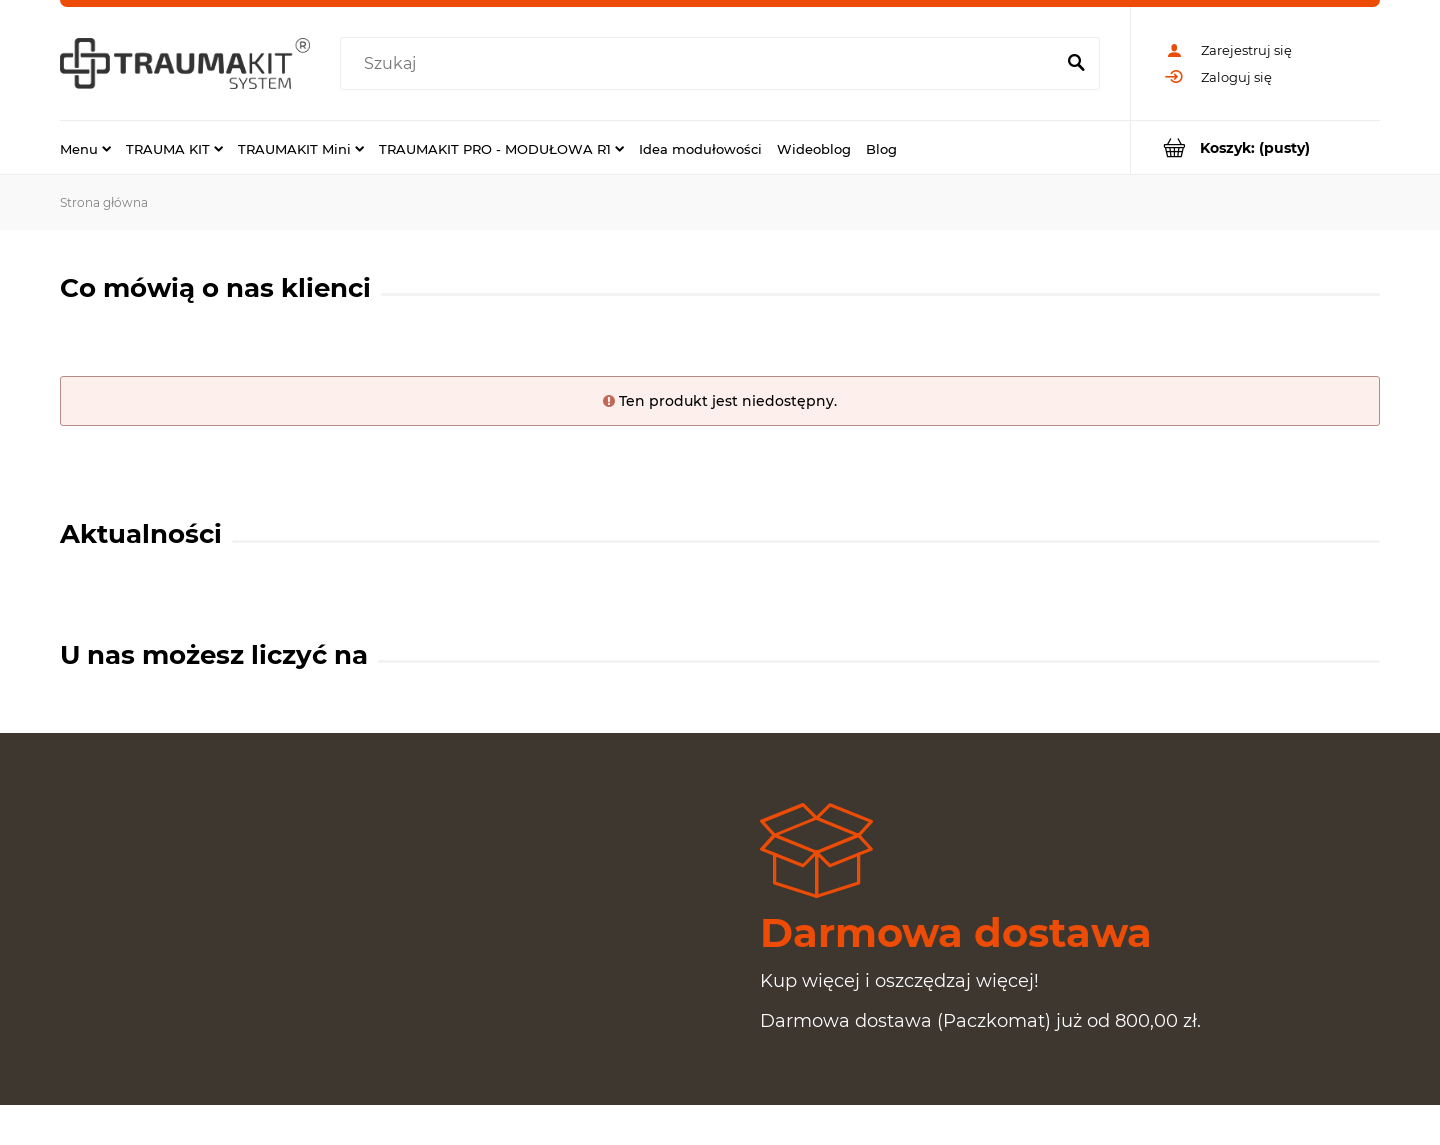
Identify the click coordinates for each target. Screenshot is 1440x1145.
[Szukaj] (1076, 64)
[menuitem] (85, 148)
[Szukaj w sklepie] (701, 64)
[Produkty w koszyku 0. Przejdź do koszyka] (1255, 147)
